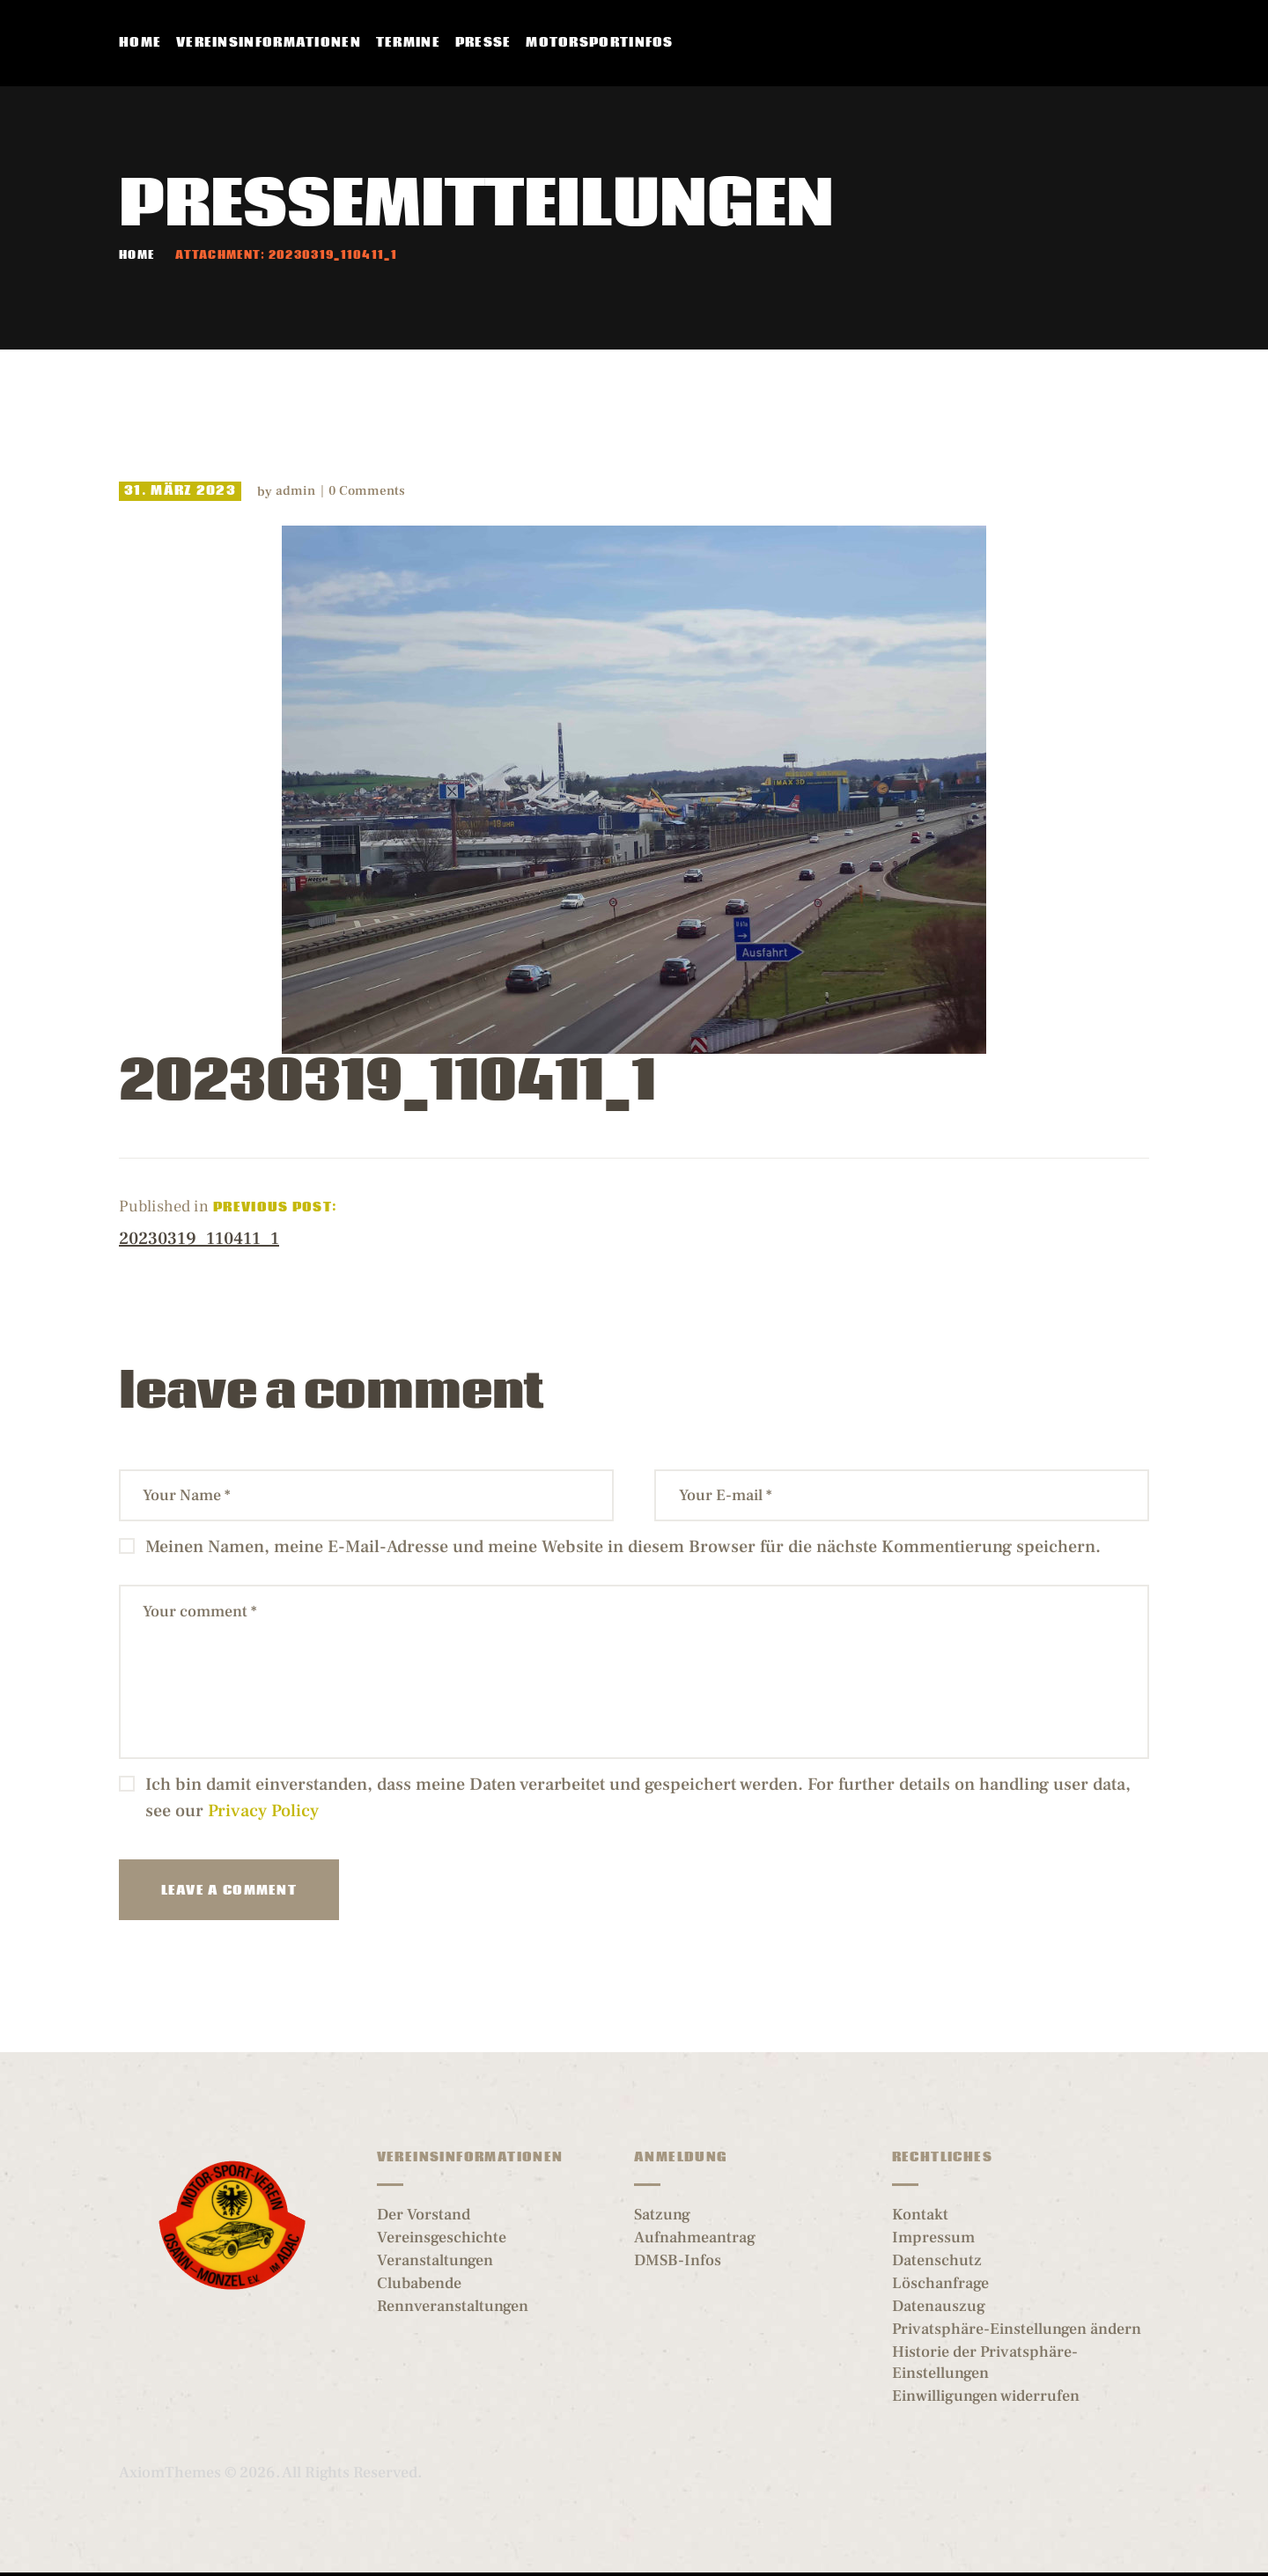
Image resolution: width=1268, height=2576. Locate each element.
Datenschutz (937, 2260)
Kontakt (920, 2214)
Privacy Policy (263, 1811)
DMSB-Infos (677, 2260)
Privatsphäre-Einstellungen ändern (1016, 2329)
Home (136, 256)
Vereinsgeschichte (441, 2237)
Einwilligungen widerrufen (986, 2396)
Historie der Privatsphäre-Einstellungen (985, 2362)
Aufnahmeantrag (695, 2237)
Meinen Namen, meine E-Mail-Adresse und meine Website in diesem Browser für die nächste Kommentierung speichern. (623, 1546)
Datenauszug (938, 2306)
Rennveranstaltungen (452, 2306)
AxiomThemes (170, 2472)
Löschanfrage (940, 2283)
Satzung (662, 2214)
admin (297, 490)
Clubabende (419, 2283)
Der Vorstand (423, 2214)
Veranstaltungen (435, 2260)
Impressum (933, 2237)
